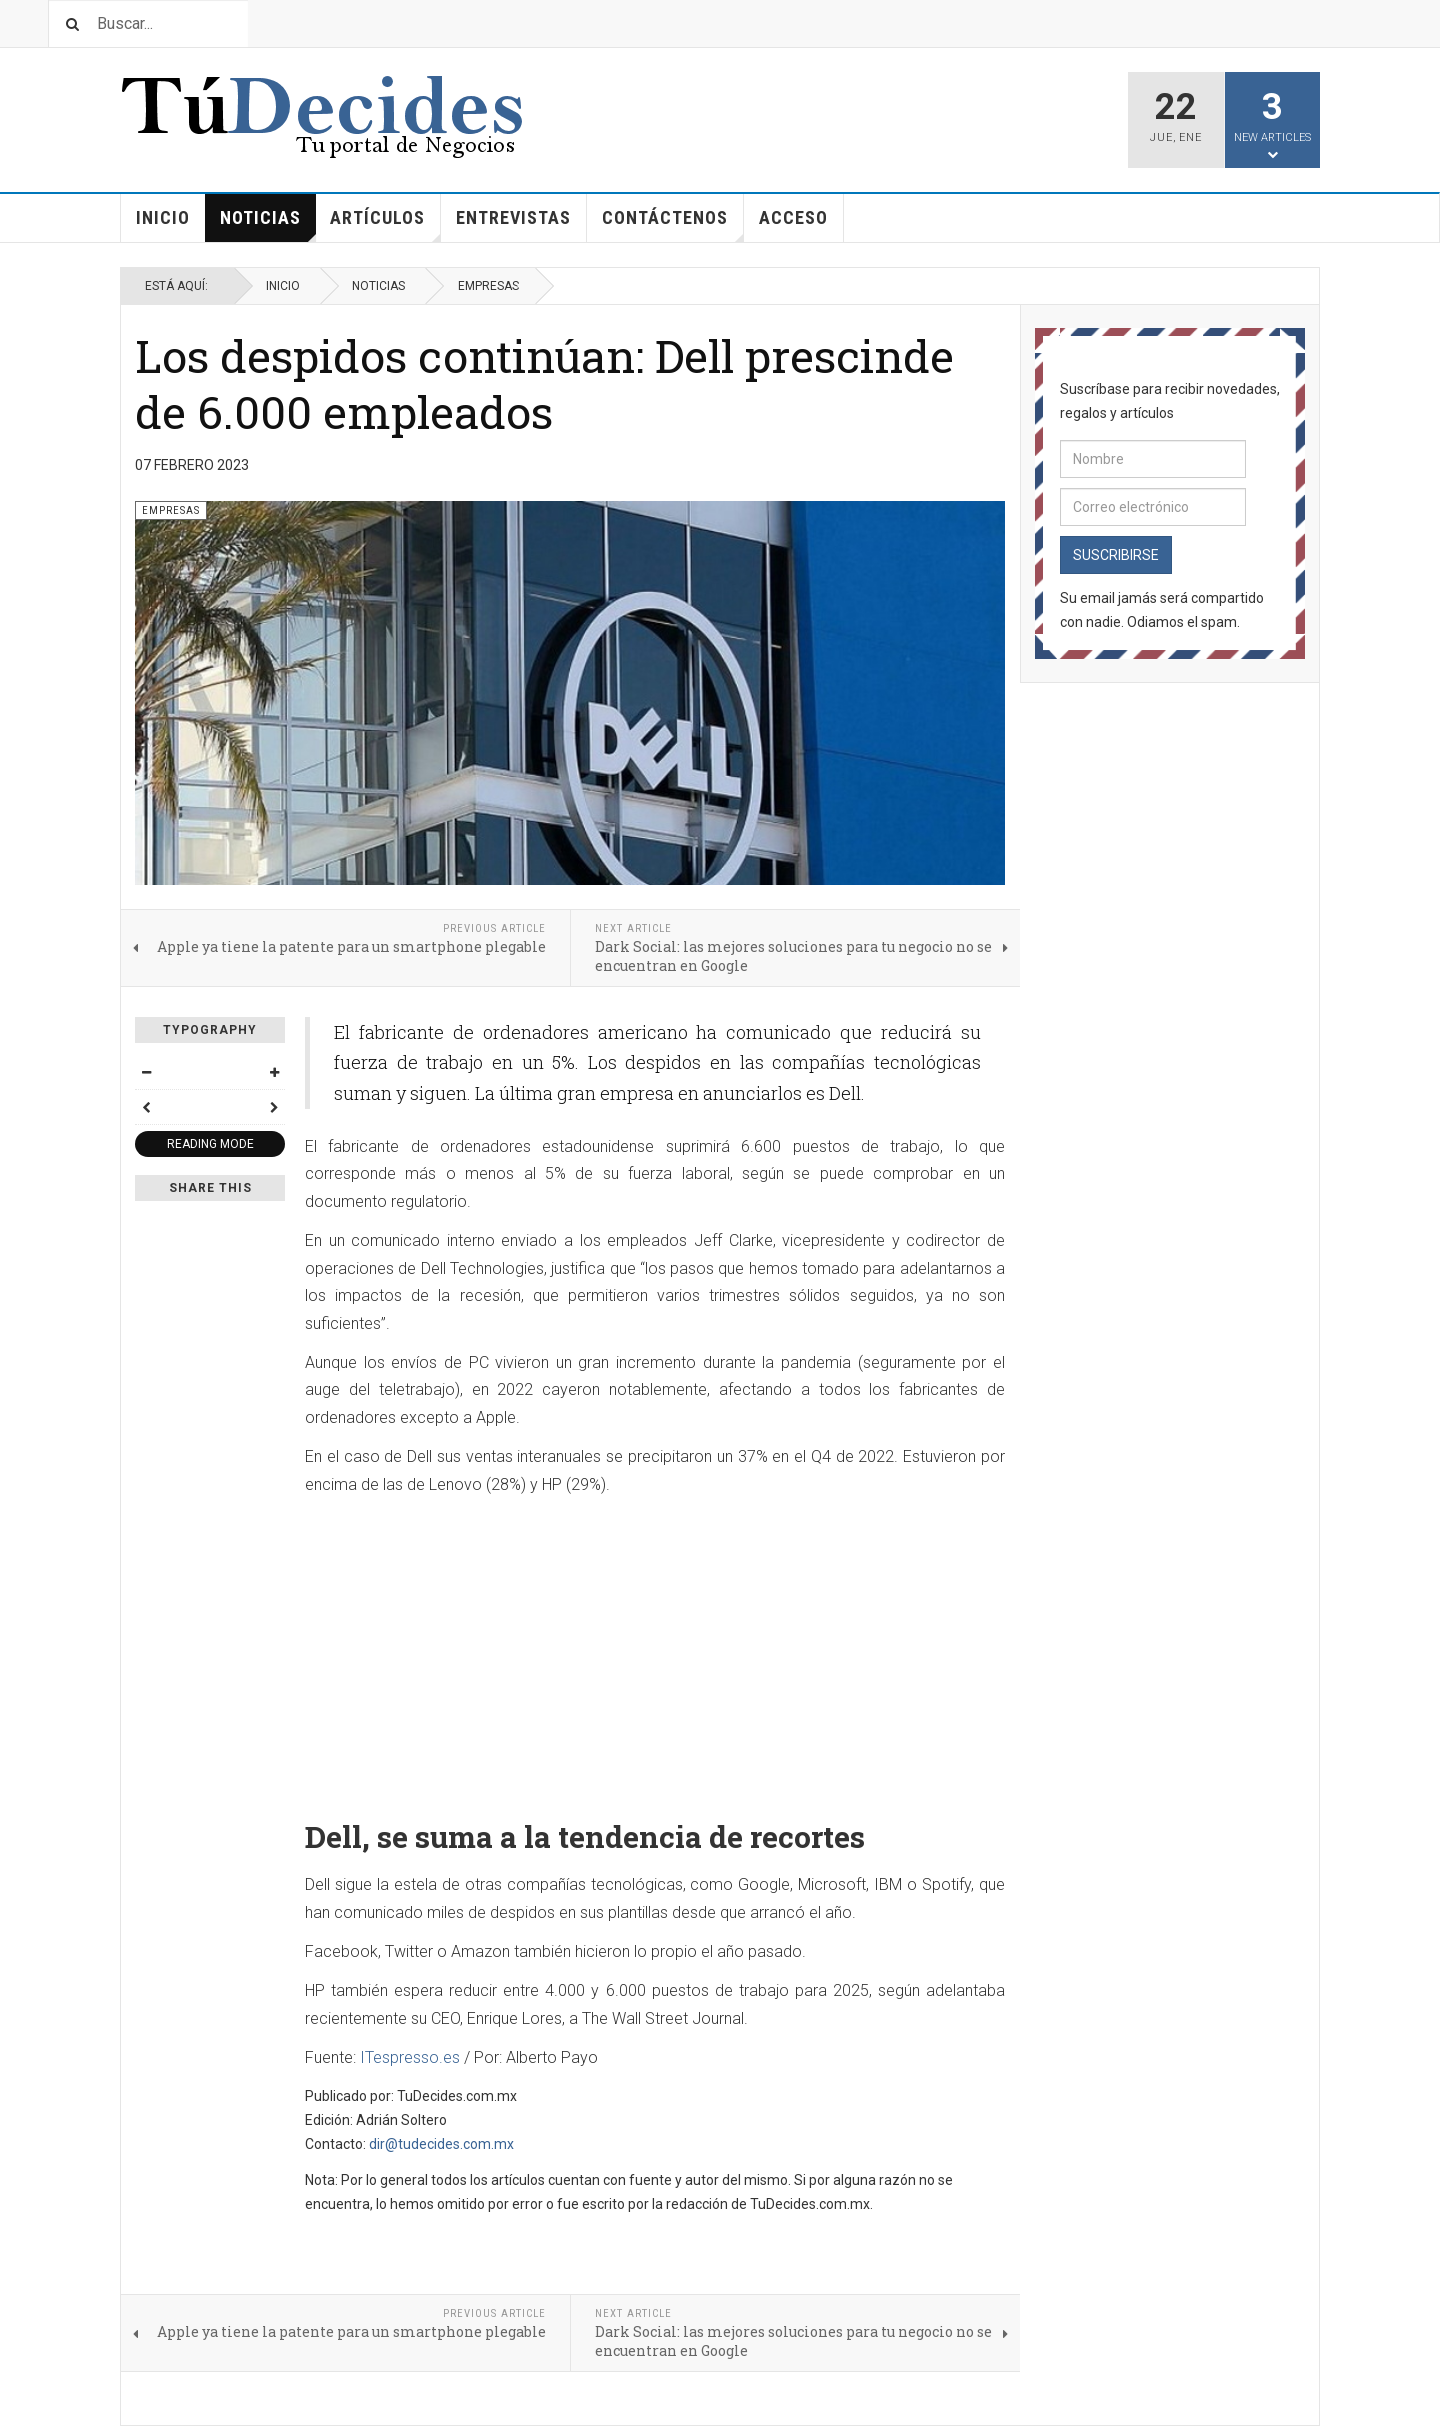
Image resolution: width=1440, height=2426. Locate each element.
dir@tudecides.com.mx (441, 2144)
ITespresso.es (410, 2057)
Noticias (268, 224)
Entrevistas (513, 217)
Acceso (793, 217)
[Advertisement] (655, 1650)
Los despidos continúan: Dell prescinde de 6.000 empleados (544, 383)
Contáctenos (673, 224)
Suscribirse (1116, 555)
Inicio (163, 217)
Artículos (385, 224)
